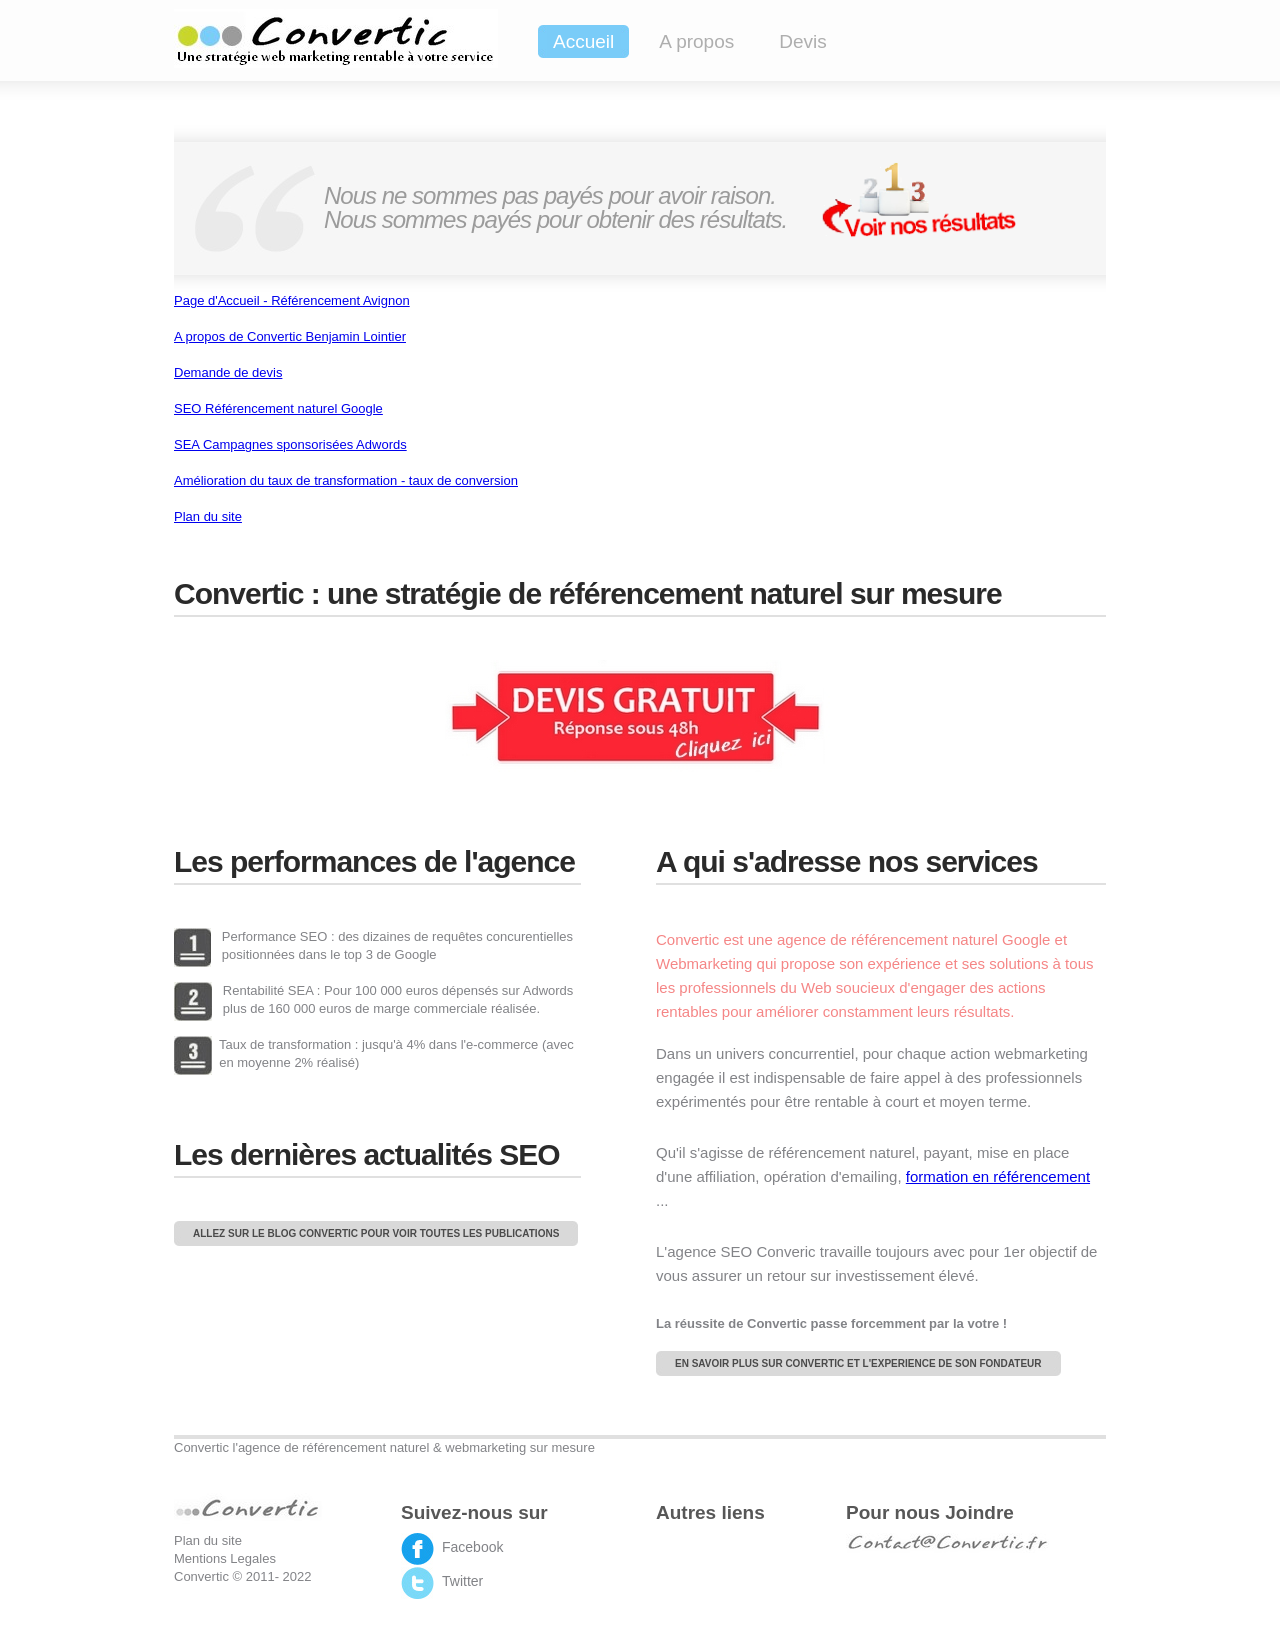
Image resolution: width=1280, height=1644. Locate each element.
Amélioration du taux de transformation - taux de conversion (346, 480)
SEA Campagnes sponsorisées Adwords (290, 444)
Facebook (472, 1547)
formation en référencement (998, 1176)
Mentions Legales (225, 1558)
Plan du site (208, 516)
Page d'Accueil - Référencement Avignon (292, 300)
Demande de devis (228, 372)
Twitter (462, 1581)
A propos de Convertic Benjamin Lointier (290, 336)
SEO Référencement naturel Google (278, 408)
